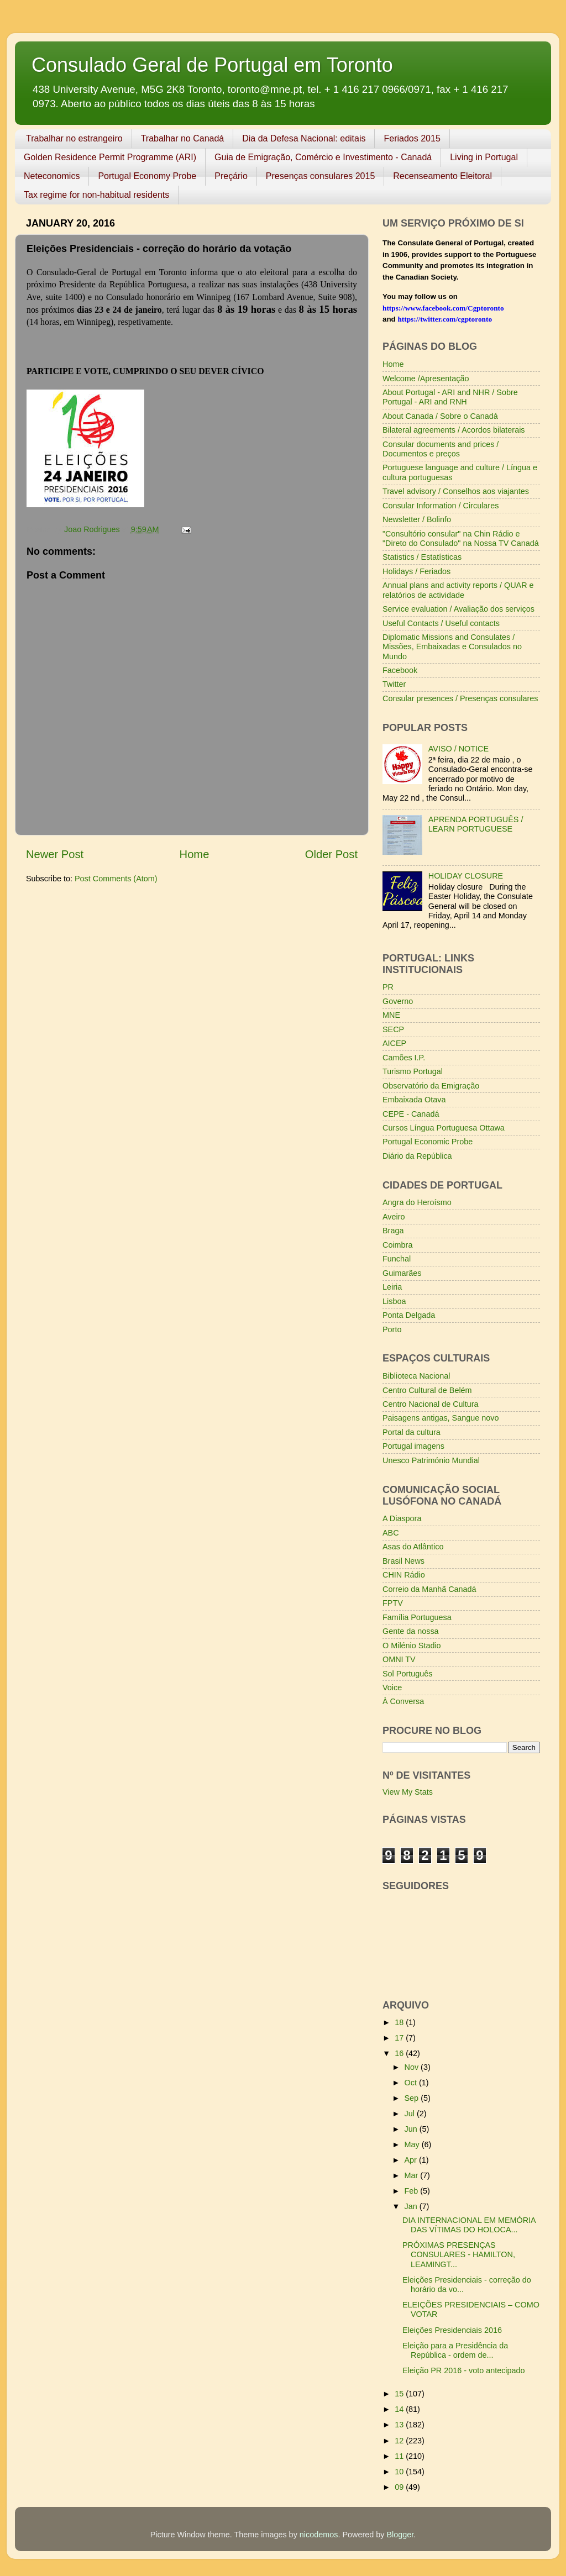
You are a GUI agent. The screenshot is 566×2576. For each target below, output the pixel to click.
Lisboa (394, 1301)
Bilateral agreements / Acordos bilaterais (453, 429)
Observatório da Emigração (430, 1085)
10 (400, 2471)
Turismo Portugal (412, 1071)
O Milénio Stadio (411, 1645)
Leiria (392, 1286)
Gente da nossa (410, 1631)
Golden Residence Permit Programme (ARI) (110, 157)
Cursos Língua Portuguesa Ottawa (443, 1127)
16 (400, 2053)
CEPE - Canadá (410, 1114)
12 (400, 2440)
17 (400, 2037)
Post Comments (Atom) (116, 878)
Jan (412, 2206)
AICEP (394, 1043)
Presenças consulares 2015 (320, 176)
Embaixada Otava (414, 1099)
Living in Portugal (484, 157)
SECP (393, 1029)
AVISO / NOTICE (458, 748)
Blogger (399, 2534)
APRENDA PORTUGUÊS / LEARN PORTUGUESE (475, 824)
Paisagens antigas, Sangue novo (440, 1417)
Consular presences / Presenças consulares (460, 698)
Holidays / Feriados (416, 571)
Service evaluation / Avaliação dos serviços (458, 608)
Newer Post (54, 854)
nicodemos (319, 2534)
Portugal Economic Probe (427, 1141)
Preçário (231, 176)
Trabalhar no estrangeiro (74, 138)
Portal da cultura (411, 1432)
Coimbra (397, 1244)
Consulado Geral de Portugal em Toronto (212, 65)
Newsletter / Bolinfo (416, 519)
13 (400, 2424)
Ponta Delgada (408, 1315)
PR (388, 986)
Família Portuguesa (417, 1617)
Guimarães (401, 1273)
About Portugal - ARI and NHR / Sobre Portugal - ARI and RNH (450, 397)
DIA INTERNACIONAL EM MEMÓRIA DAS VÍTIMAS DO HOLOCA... (469, 2225)
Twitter (394, 684)
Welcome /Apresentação (425, 378)
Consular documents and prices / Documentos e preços (440, 449)
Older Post (331, 854)
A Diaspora (401, 1518)
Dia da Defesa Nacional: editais (303, 138)
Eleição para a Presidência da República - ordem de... (455, 2350)
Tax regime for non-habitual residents (96, 194)
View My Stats (407, 1792)
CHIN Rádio (403, 1574)
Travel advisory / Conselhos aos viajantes (455, 491)
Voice (392, 1687)
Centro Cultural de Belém (427, 1390)
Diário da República (417, 1156)
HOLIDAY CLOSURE (465, 875)
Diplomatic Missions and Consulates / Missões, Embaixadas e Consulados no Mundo (452, 647)
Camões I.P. (403, 1057)
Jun (412, 2129)
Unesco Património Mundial (431, 1460)
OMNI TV (399, 1659)
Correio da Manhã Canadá (429, 1589)
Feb (413, 2190)
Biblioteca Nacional (416, 1375)
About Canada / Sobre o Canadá (440, 416)
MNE (391, 1015)
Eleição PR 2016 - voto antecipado (463, 2370)
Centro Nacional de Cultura (430, 1404)
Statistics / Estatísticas (422, 557)
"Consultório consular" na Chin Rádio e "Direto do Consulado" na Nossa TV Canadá (460, 538)
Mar (413, 2175)
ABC (390, 1532)
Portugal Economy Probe (147, 176)
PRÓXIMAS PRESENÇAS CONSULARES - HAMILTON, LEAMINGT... (458, 2255)
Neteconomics (52, 176)
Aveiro (393, 1216)
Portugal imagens (413, 1446)
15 (400, 2393)
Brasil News (403, 1561)
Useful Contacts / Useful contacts (441, 623)
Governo (397, 1001)
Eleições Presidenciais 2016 (452, 2330)
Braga (392, 1230)
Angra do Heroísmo (417, 1202)
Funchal (396, 1258)
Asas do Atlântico (412, 1546)
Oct (412, 2082)
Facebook (399, 670)
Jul (411, 2113)
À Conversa (403, 1701)
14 (400, 2409)
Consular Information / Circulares (440, 505)
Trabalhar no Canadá (182, 138)
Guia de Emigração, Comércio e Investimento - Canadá (323, 157)
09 (400, 2487)
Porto (391, 1329)
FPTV (392, 1603)
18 (400, 2022)
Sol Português (407, 1673)
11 (400, 2456)
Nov (413, 2067)
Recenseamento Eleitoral (442, 176)
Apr (412, 2160)
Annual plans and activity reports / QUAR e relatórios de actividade (458, 590)
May (413, 2144)
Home (194, 854)
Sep (413, 2098)
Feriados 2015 (412, 138)
